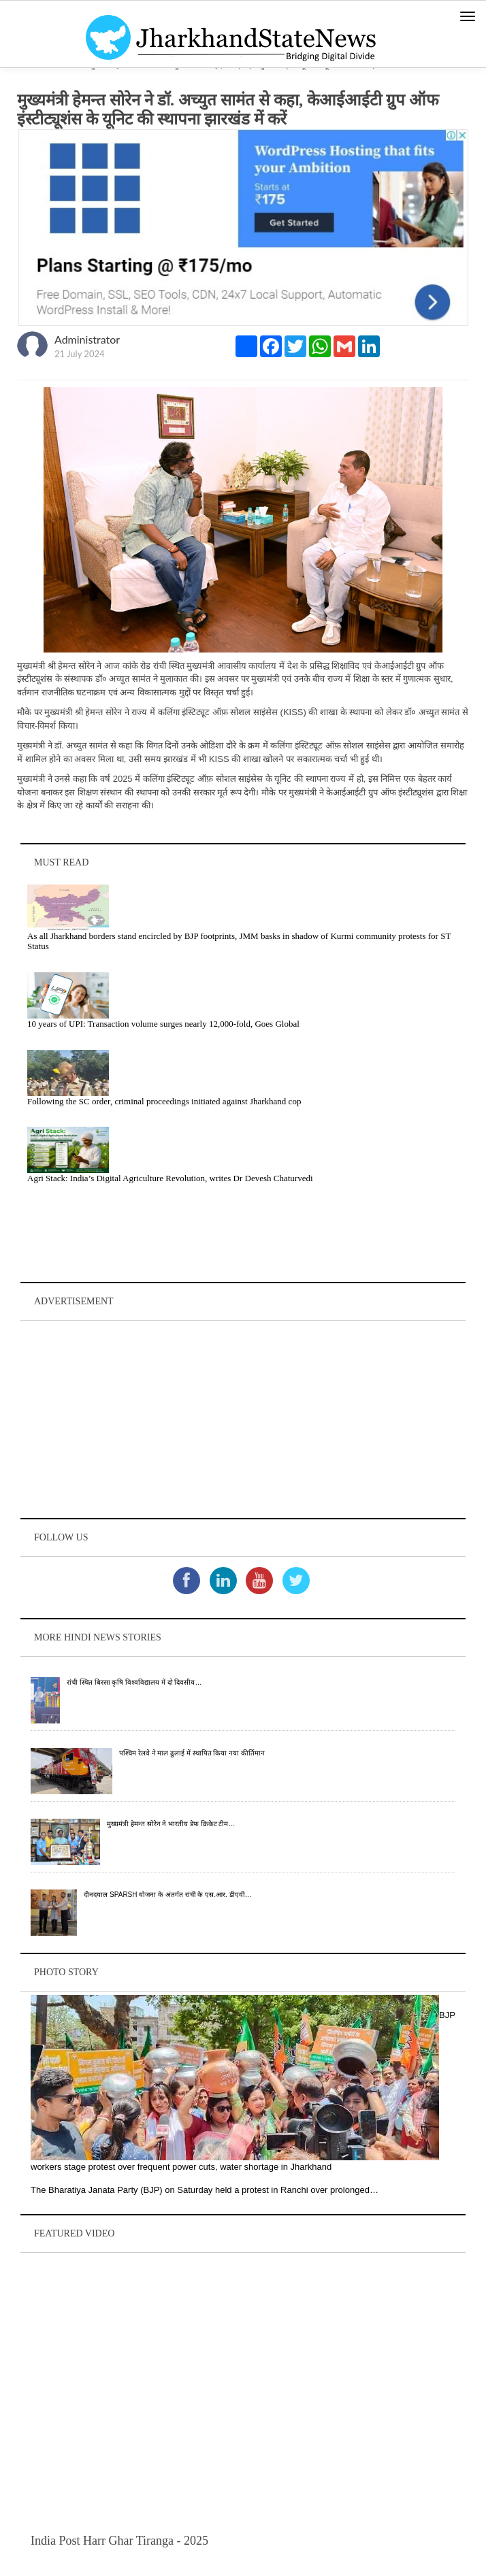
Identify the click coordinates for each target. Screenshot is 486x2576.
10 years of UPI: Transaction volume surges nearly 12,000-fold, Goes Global (163, 1024)
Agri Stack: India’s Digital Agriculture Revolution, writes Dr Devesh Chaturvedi (170, 1178)
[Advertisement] (243, 1419)
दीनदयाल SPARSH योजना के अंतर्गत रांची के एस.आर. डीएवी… (167, 1894)
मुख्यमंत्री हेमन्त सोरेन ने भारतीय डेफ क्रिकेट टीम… (171, 1824)
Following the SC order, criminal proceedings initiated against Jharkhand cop (164, 1101)
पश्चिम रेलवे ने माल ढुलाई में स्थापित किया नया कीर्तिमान (192, 1753)
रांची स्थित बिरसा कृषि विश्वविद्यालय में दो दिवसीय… (134, 1682)
